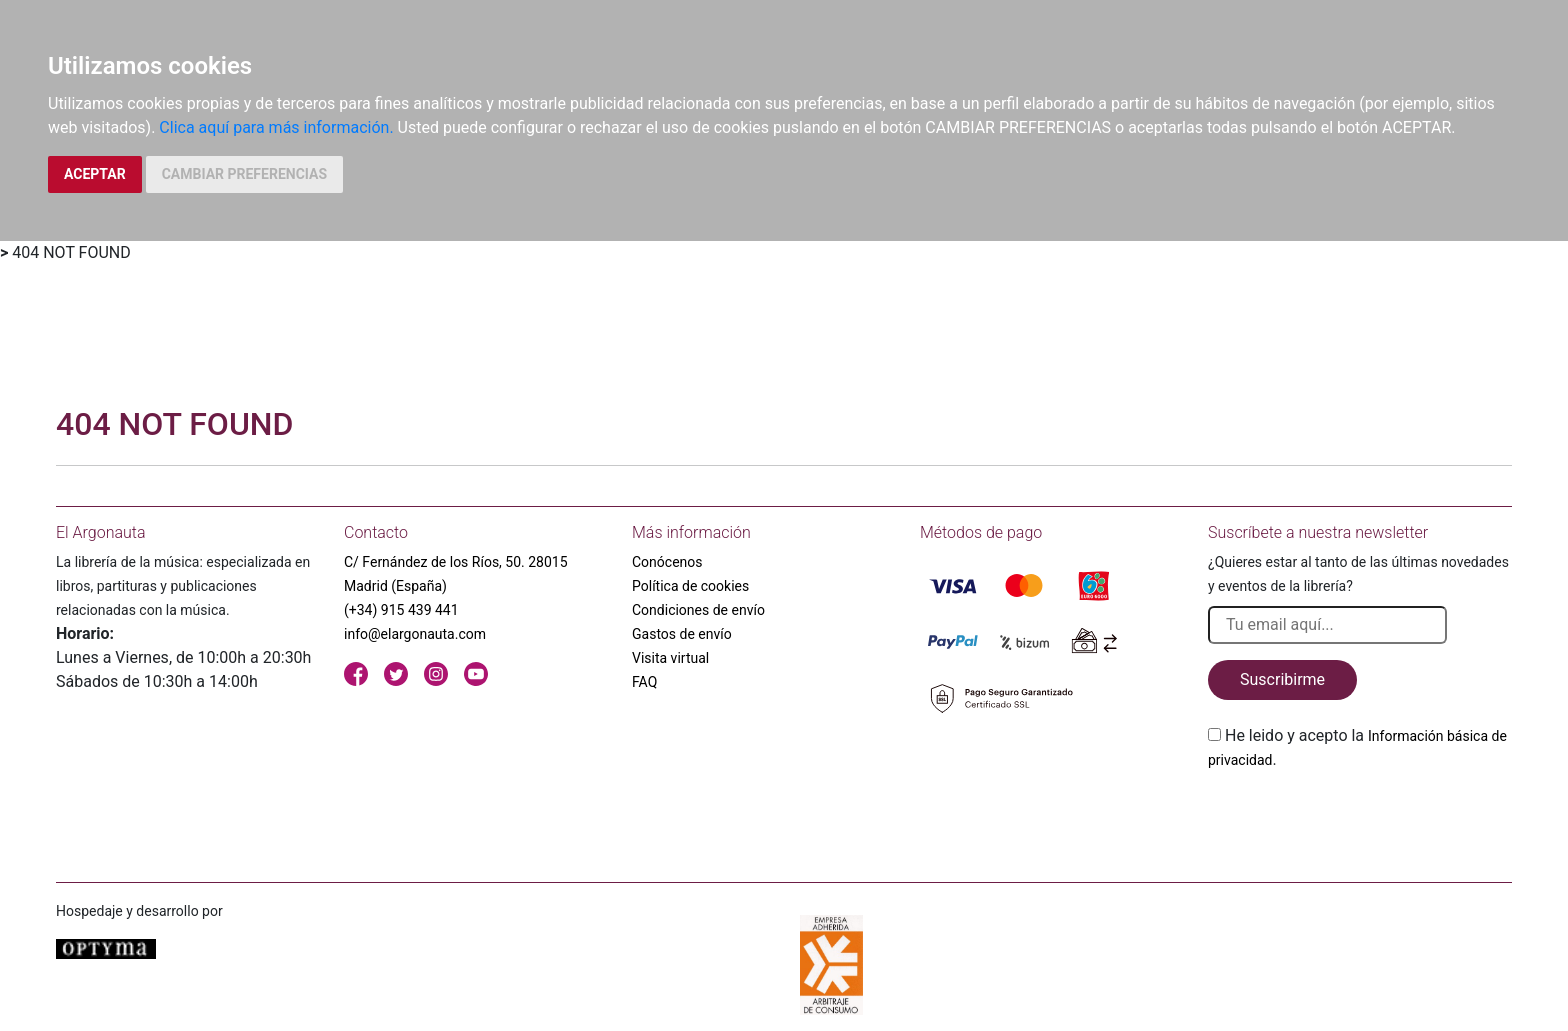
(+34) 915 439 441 (401, 610)
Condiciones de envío (698, 610)
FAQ (644, 682)
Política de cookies (690, 586)
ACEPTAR (95, 174)
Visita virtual (670, 658)
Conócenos (667, 562)
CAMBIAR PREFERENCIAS (244, 174)
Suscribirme (1282, 679)
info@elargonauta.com (415, 634)
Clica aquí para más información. (276, 127)
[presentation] (1360, 819)
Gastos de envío (682, 634)
